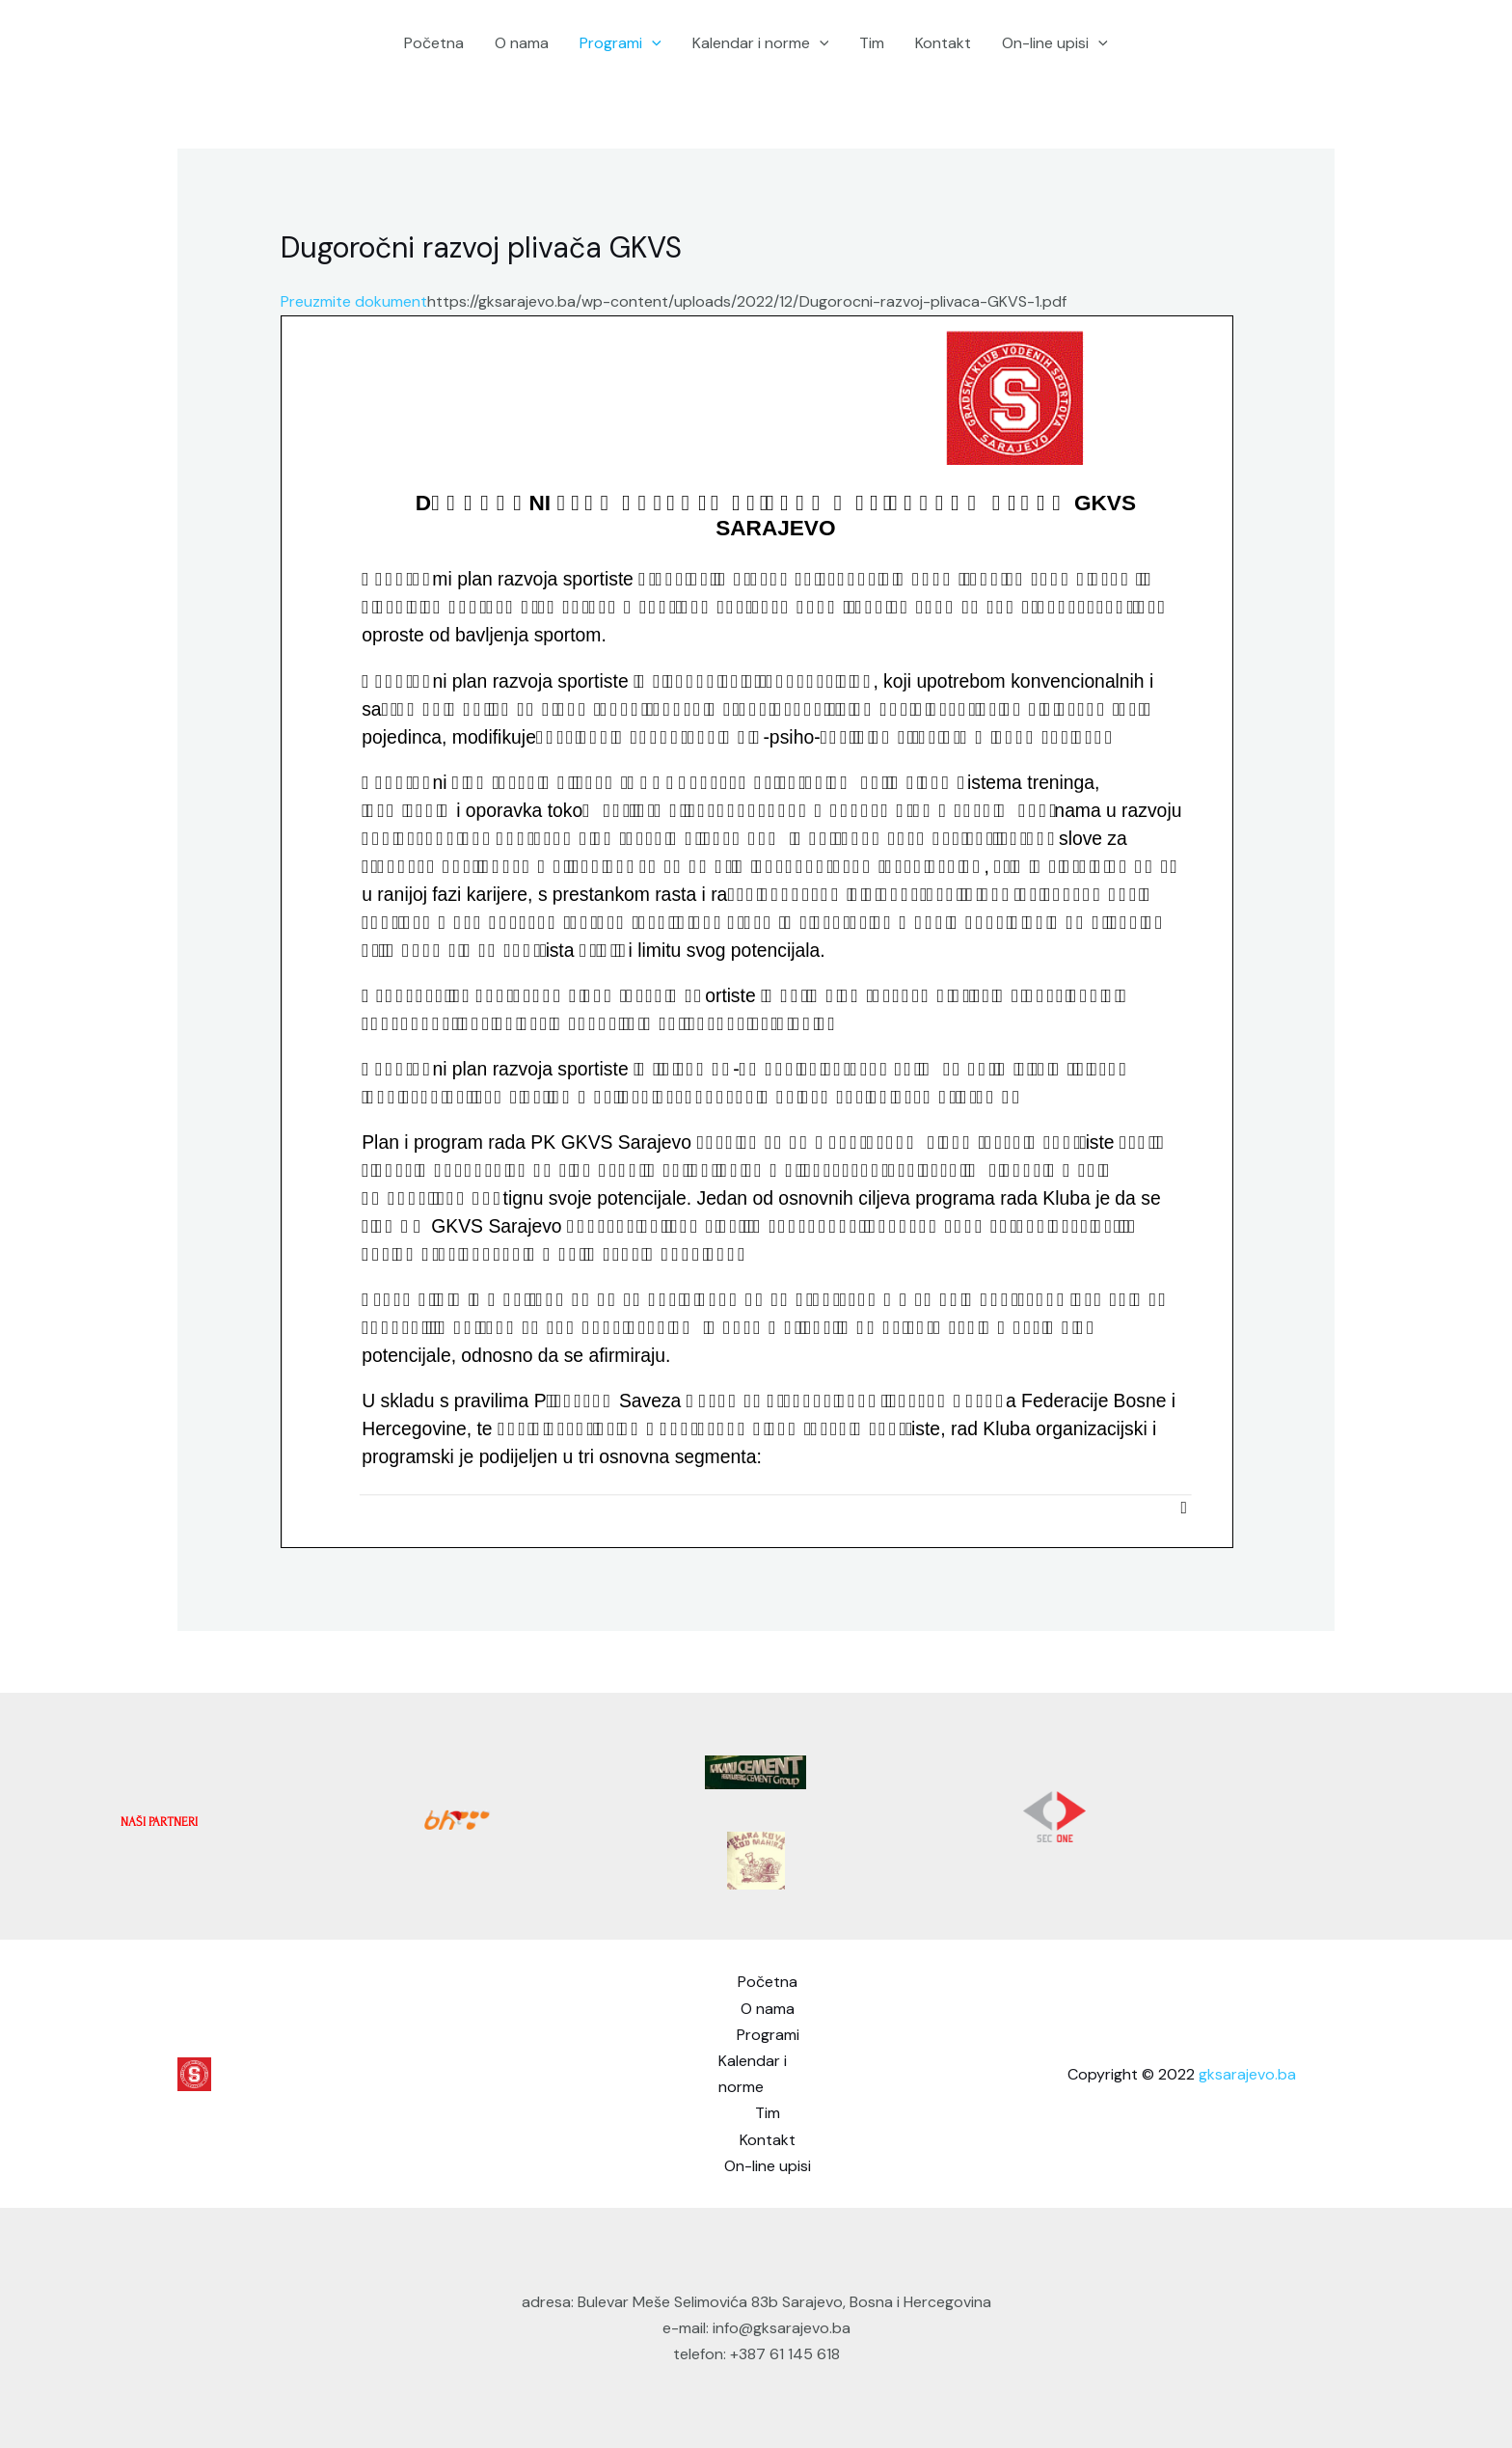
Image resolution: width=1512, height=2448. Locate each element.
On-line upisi (1055, 43)
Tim (871, 43)
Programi (621, 43)
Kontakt (943, 43)
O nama (522, 43)
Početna (434, 43)
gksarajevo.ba (1247, 2074)
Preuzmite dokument (354, 301)
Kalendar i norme (760, 43)
